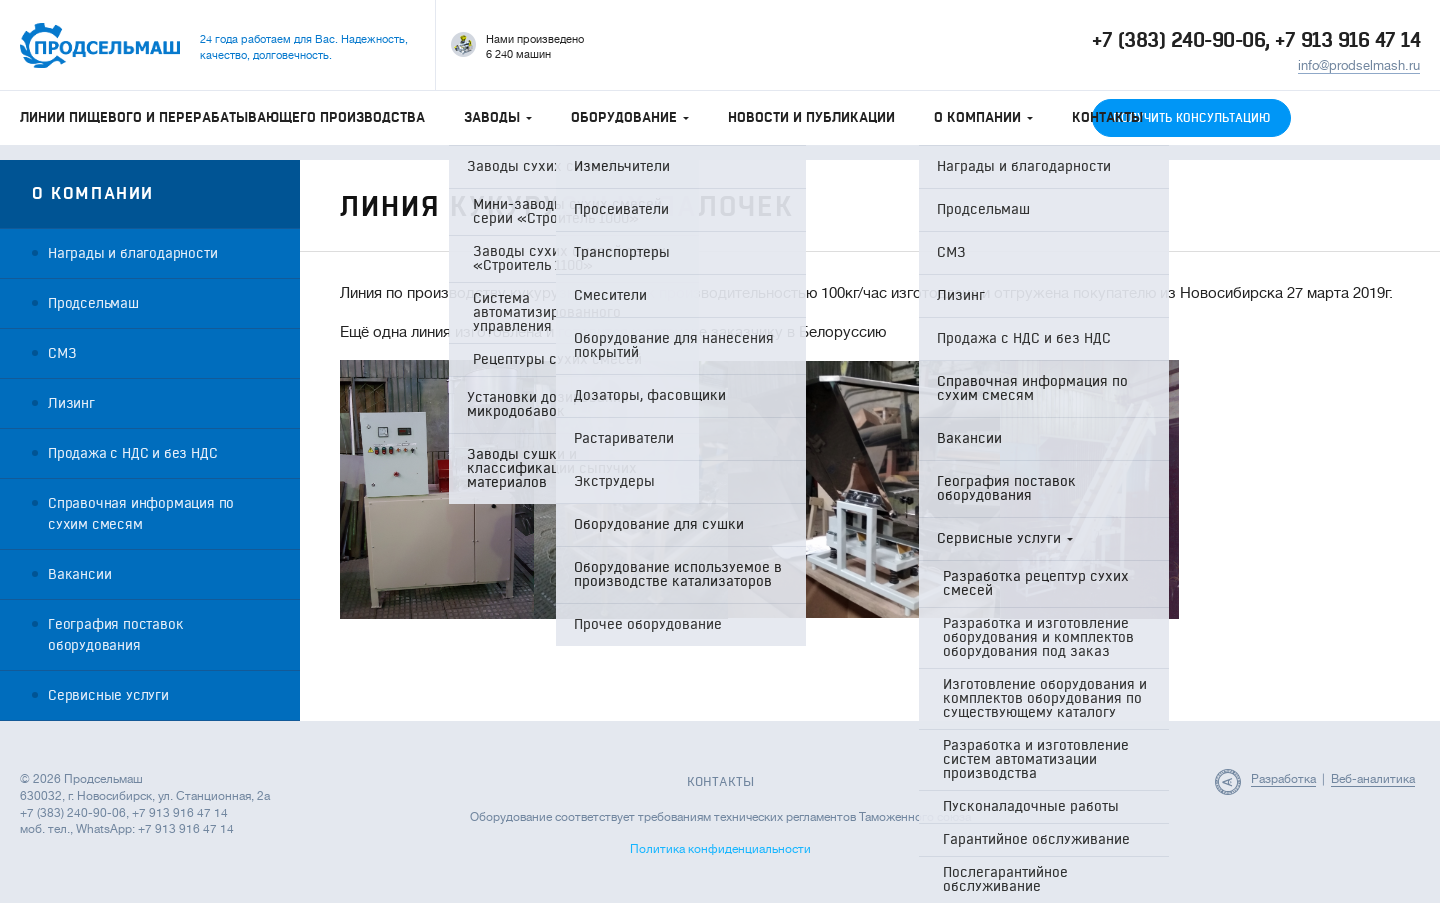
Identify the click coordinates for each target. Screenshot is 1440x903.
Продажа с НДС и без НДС (132, 453)
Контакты (1107, 118)
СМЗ (62, 353)
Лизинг (71, 403)
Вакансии (79, 574)
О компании (983, 118)
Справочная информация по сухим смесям (141, 514)
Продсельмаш (93, 303)
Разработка (1283, 779)
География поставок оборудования (115, 635)
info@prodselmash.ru (1359, 65)
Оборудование (630, 118)
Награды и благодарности (132, 253)
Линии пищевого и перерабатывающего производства (222, 118)
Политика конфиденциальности (720, 849)
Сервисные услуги (108, 695)
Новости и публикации (811, 118)
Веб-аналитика (1373, 779)
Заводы (498, 118)
